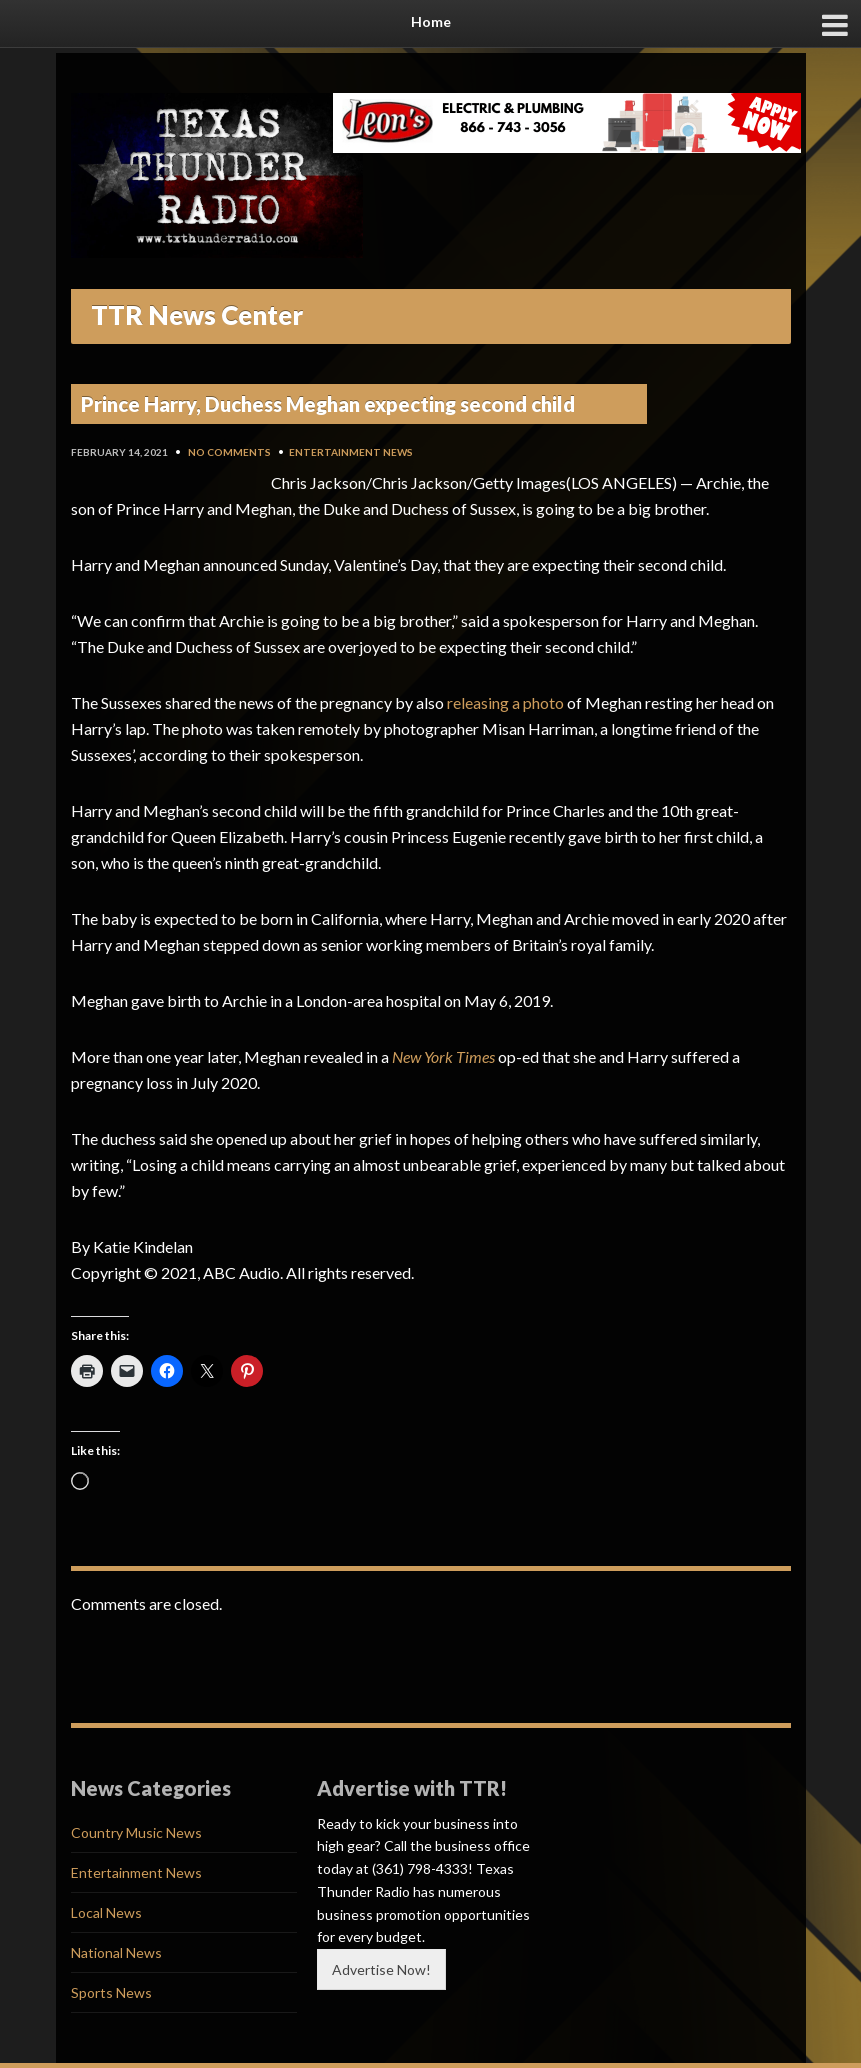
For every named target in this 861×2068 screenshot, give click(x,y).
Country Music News (136, 1832)
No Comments (229, 452)
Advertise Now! (381, 1969)
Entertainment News (351, 452)
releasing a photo (505, 702)
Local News (106, 1912)
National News (116, 1952)
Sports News (111, 1992)
